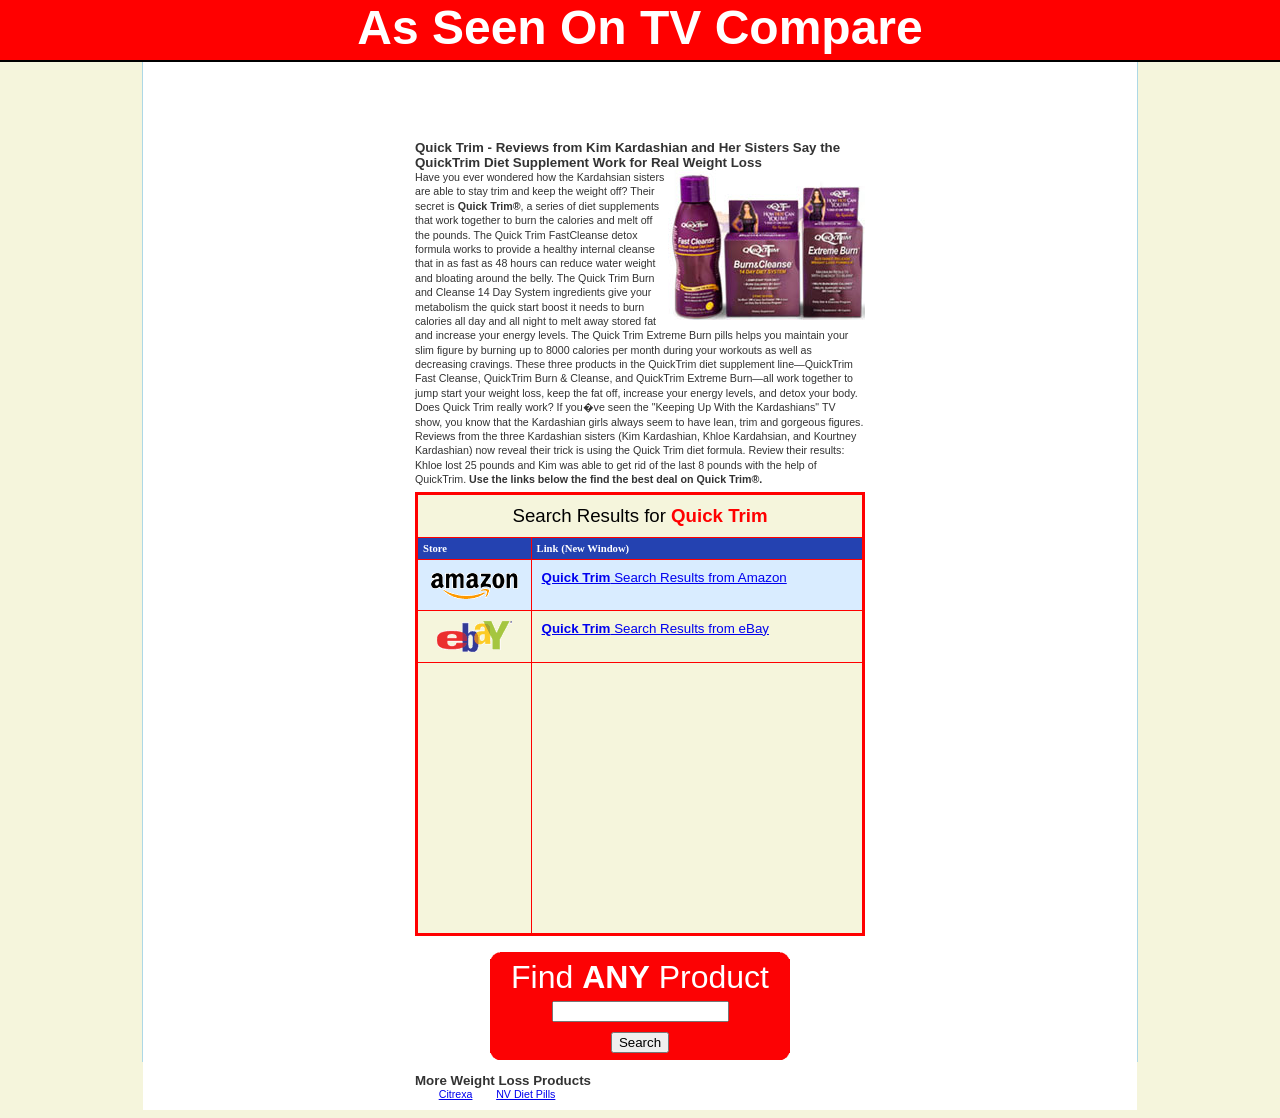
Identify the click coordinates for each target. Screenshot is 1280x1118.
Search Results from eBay (655, 628)
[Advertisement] (640, 110)
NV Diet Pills (525, 1094)
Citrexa (456, 1094)
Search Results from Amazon (664, 577)
